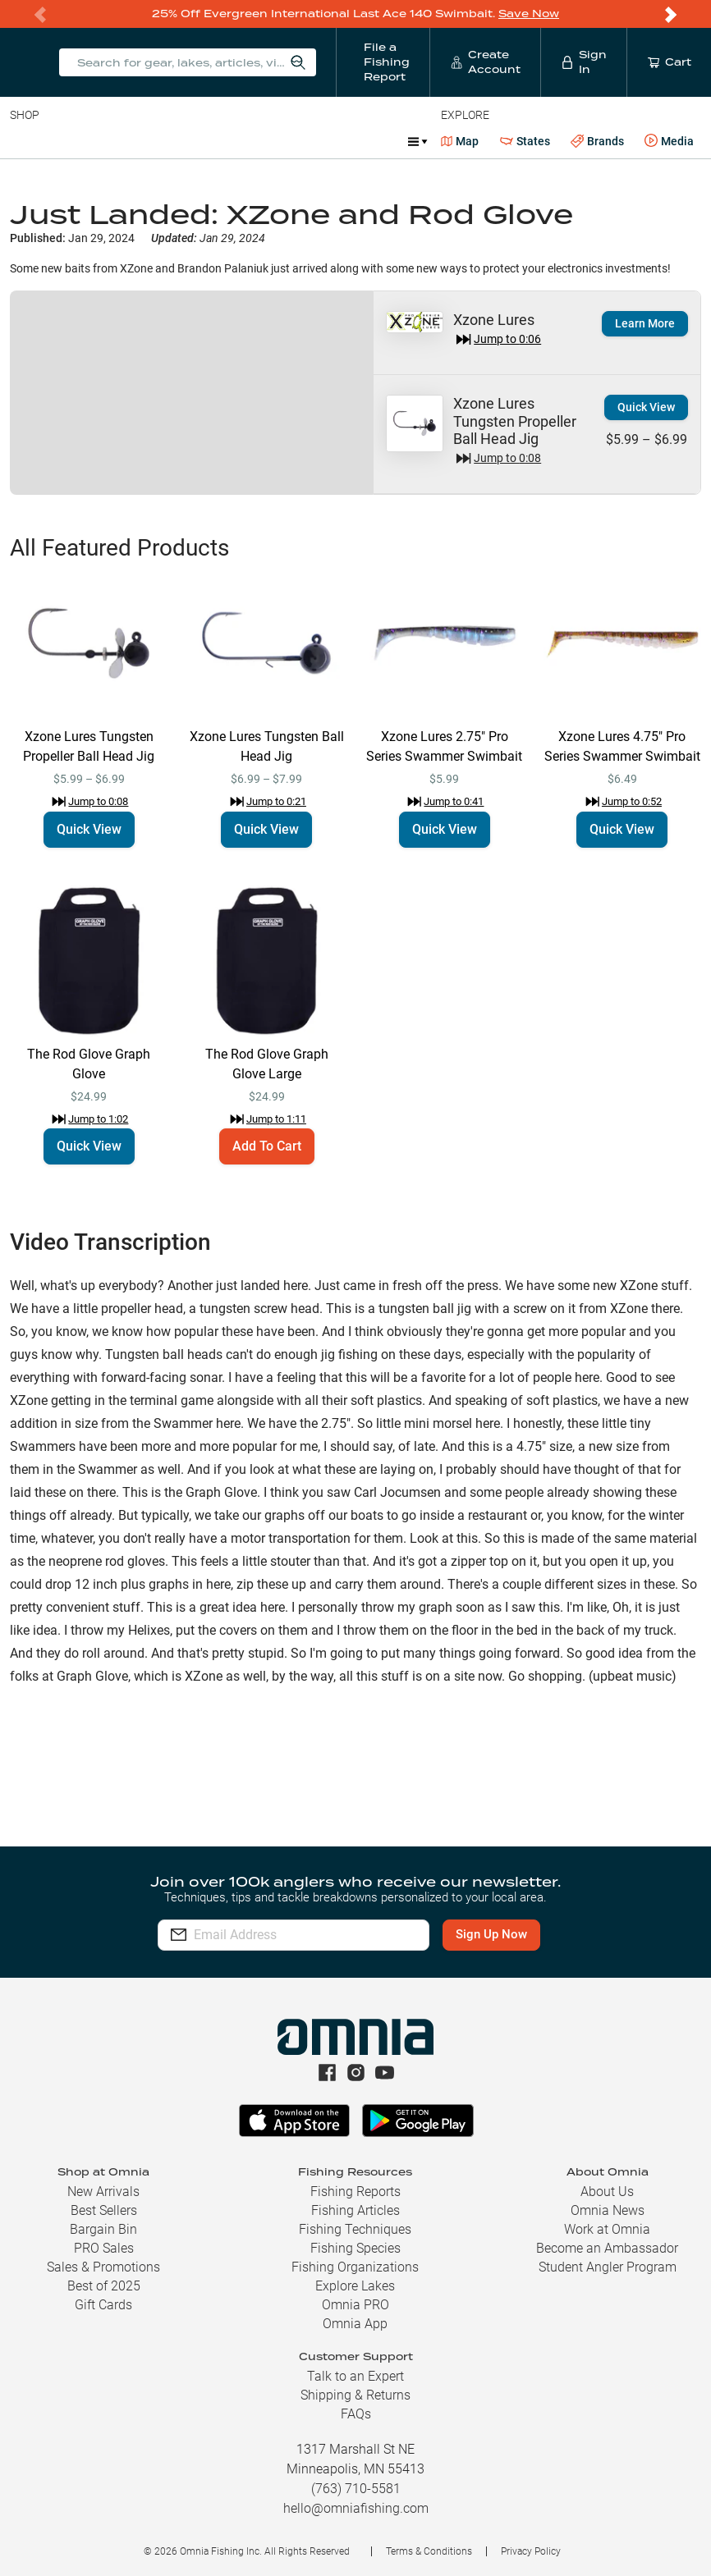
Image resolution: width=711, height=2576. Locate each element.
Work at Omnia (607, 2229)
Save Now (528, 14)
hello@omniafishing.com (356, 2508)
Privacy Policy (531, 2551)
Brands (597, 142)
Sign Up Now (498, 1934)
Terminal (244, 141)
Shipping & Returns (355, 2395)
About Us (607, 2191)
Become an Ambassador (607, 2248)
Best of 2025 (103, 2286)
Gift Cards (103, 2305)
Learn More (645, 323)
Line (74, 141)
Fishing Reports (355, 2191)
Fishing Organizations (355, 2267)
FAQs (356, 2414)
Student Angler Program (608, 2267)
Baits (23, 141)
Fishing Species (355, 2248)
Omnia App (355, 2323)
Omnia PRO (355, 2305)
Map (460, 141)
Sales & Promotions (103, 2267)
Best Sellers (104, 2210)
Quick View (646, 407)
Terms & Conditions (429, 2551)
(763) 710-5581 (356, 2488)
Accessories (325, 141)
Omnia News (607, 2210)
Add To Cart (266, 1146)
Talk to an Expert (355, 2376)
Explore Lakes (355, 2286)
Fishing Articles (355, 2210)
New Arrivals (103, 2191)
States (525, 142)
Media (669, 141)
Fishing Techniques (355, 2229)
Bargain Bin (103, 2229)
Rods (125, 141)
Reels (180, 141)
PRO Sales (104, 2248)
